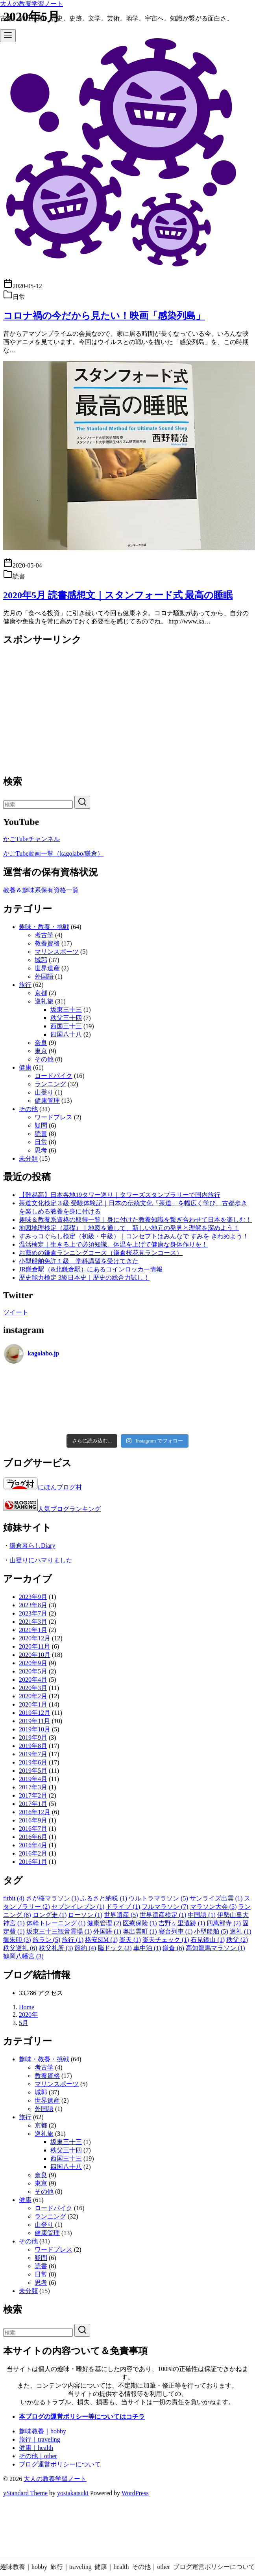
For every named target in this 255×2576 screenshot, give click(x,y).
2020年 (28, 2014)
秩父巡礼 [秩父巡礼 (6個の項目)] (20, 1948)
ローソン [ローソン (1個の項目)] (85, 1915)
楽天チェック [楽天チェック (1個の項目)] (165, 1939)
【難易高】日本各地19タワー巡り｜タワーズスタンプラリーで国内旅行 (119, 1194)
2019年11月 (34, 1721)
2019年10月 (34, 1729)
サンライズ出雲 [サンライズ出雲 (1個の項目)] (216, 1898)
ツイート (15, 1312)
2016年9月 (33, 1820)
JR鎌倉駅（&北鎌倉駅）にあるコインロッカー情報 (91, 1269)
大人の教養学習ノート (31, 3)
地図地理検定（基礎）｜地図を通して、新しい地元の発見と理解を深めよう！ (129, 1228)
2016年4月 (33, 1845)
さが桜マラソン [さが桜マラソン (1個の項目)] (52, 1898)
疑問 (41, 1125)
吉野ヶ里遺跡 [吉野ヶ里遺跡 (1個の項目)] (182, 1923)
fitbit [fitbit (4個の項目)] (13, 1898)
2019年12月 (34, 1712)
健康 (25, 1067)
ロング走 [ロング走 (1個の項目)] (50, 1915)
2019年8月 (33, 1745)
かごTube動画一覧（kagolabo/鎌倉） (53, 853)
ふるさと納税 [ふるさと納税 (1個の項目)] (103, 1898)
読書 (41, 1133)
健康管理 (47, 1100)
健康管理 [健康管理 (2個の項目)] (104, 1923)
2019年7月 (33, 1754)
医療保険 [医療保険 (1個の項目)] (140, 1923)
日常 (41, 1142)
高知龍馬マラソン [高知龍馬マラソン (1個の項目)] (215, 1948)
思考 (41, 1150)
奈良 (41, 1042)
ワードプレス (53, 1117)
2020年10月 (34, 1654)
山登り (44, 1092)
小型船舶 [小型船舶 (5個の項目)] (211, 1931)
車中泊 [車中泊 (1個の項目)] (147, 1948)
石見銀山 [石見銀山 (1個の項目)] (207, 1939)
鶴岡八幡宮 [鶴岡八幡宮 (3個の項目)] (23, 1956)
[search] (82, 802)
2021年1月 (33, 1630)
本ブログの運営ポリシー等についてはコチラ (82, 2416)
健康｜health (36, 2447)
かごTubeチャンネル (31, 839)
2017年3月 (33, 1787)
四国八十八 (66, 1034)
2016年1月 (33, 1861)
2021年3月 (33, 1621)
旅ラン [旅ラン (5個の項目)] (47, 1939)
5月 (23, 2022)
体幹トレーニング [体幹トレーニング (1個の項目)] (56, 1923)
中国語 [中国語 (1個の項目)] (202, 1915)
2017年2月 (33, 1795)
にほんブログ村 (42, 1487)
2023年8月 (33, 1605)
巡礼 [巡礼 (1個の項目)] (240, 1931)
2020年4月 (33, 1679)
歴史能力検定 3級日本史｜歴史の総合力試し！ (84, 1277)
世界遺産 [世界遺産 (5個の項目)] (121, 1915)
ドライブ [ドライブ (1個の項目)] (123, 1906)
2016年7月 (33, 1828)
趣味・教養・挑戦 (44, 926)
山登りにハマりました (40, 1560)
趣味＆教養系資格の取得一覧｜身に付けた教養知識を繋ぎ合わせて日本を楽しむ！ (135, 1219)
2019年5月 (33, 1770)
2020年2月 (33, 1696)
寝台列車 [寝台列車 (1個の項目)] (176, 1931)
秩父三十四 (66, 1017)
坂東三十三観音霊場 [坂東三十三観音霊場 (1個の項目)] (59, 1931)
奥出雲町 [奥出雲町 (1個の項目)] (140, 1931)
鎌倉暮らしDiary (32, 1545)
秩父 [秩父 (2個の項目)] (237, 1939)
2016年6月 (33, 1836)
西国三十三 (66, 1026)
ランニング (50, 1084)
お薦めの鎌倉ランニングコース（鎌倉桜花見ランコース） (101, 1252)
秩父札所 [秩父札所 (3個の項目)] (56, 1948)
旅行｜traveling (39, 2439)
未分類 (28, 1158)
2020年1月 (33, 1704)
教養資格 (47, 943)
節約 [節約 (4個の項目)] (85, 1948)
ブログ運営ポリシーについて (60, 2464)
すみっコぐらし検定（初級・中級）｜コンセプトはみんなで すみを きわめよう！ (134, 1236)
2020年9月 (33, 1663)
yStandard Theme (25, 2493)
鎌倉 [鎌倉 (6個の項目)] (173, 1948)
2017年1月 (33, 1803)
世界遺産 (47, 968)
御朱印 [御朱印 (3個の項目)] (17, 1939)
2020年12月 (34, 1638)
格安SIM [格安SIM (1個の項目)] (101, 1939)
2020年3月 (33, 1687)
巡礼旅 (44, 1001)
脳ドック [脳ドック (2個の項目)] (115, 1948)
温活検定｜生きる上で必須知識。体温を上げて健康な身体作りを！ (113, 1244)
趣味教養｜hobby (42, 2431)
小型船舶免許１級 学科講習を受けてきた (79, 1261)
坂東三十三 (66, 1009)
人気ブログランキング (69, 1509)
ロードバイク (53, 1075)
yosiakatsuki (73, 2493)
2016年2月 (33, 1853)
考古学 (44, 935)
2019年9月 (33, 1737)
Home (26, 2007)
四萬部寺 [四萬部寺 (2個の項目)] (224, 1923)
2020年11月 (34, 1646)
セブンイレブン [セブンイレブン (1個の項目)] (78, 1906)
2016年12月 (34, 1812)
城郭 (41, 960)
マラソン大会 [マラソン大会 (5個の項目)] (213, 1906)
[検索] (38, 804)
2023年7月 (33, 1613)
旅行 (25, 984)
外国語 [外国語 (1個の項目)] (107, 1931)
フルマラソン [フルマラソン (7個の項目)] (165, 1906)
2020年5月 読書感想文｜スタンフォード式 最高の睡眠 (118, 595)
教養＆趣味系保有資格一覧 (41, 890)
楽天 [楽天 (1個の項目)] (130, 1939)
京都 (41, 993)
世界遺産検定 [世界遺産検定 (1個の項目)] (163, 1915)
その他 (44, 1059)
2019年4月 (33, 1779)
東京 (41, 1051)
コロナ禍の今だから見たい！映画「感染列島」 (104, 316)
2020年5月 (33, 1671)
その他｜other (38, 2456)
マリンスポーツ (57, 951)
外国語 (44, 976)
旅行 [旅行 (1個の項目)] (72, 1939)
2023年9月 (33, 1596)
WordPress (135, 2493)
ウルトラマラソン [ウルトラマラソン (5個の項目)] (158, 1898)
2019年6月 (33, 1762)
